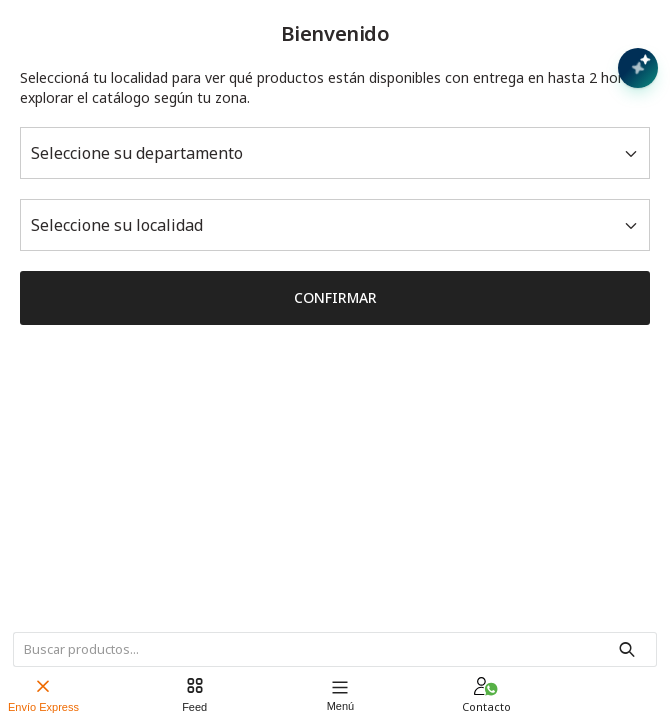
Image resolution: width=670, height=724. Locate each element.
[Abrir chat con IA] (638, 68)
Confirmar (335, 297)
